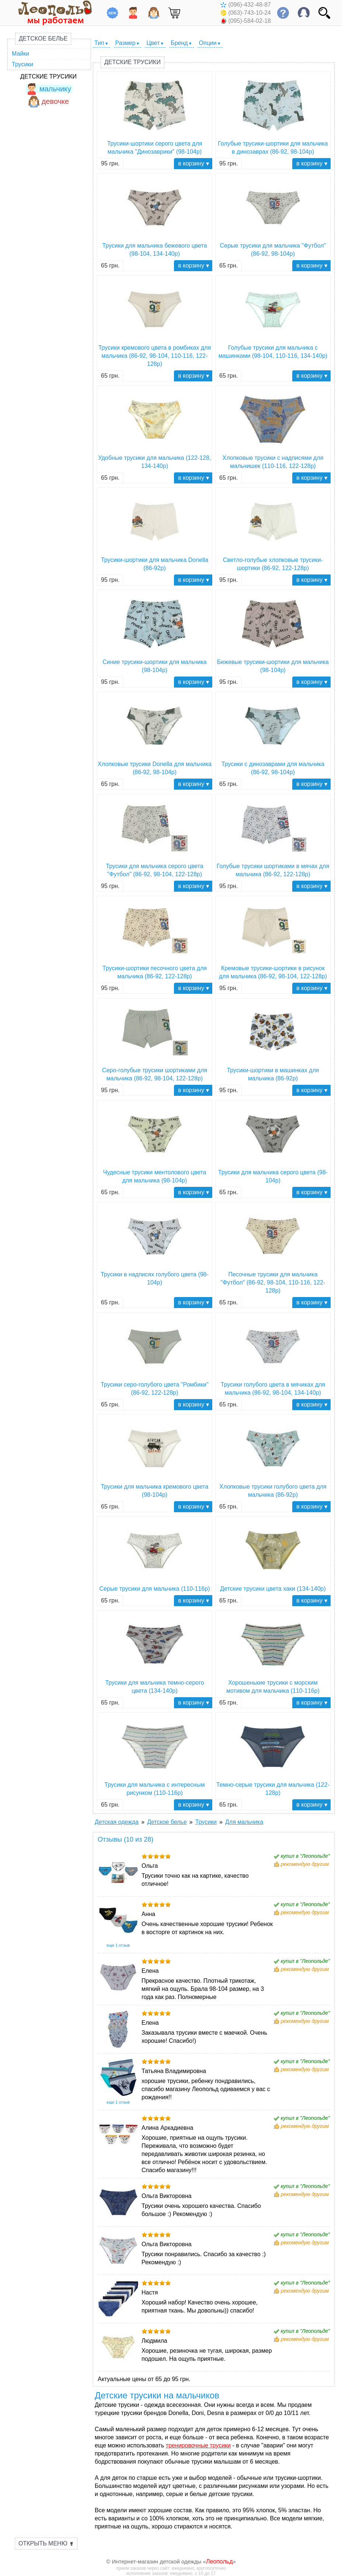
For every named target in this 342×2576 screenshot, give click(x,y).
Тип (99, 43)
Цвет (153, 43)
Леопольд (219, 2561)
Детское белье (43, 38)
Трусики (22, 64)
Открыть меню (46, 2543)
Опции (208, 43)
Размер (125, 43)
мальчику (48, 89)
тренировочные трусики (198, 2445)
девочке (48, 101)
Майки (20, 53)
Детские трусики (48, 76)
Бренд (179, 43)
